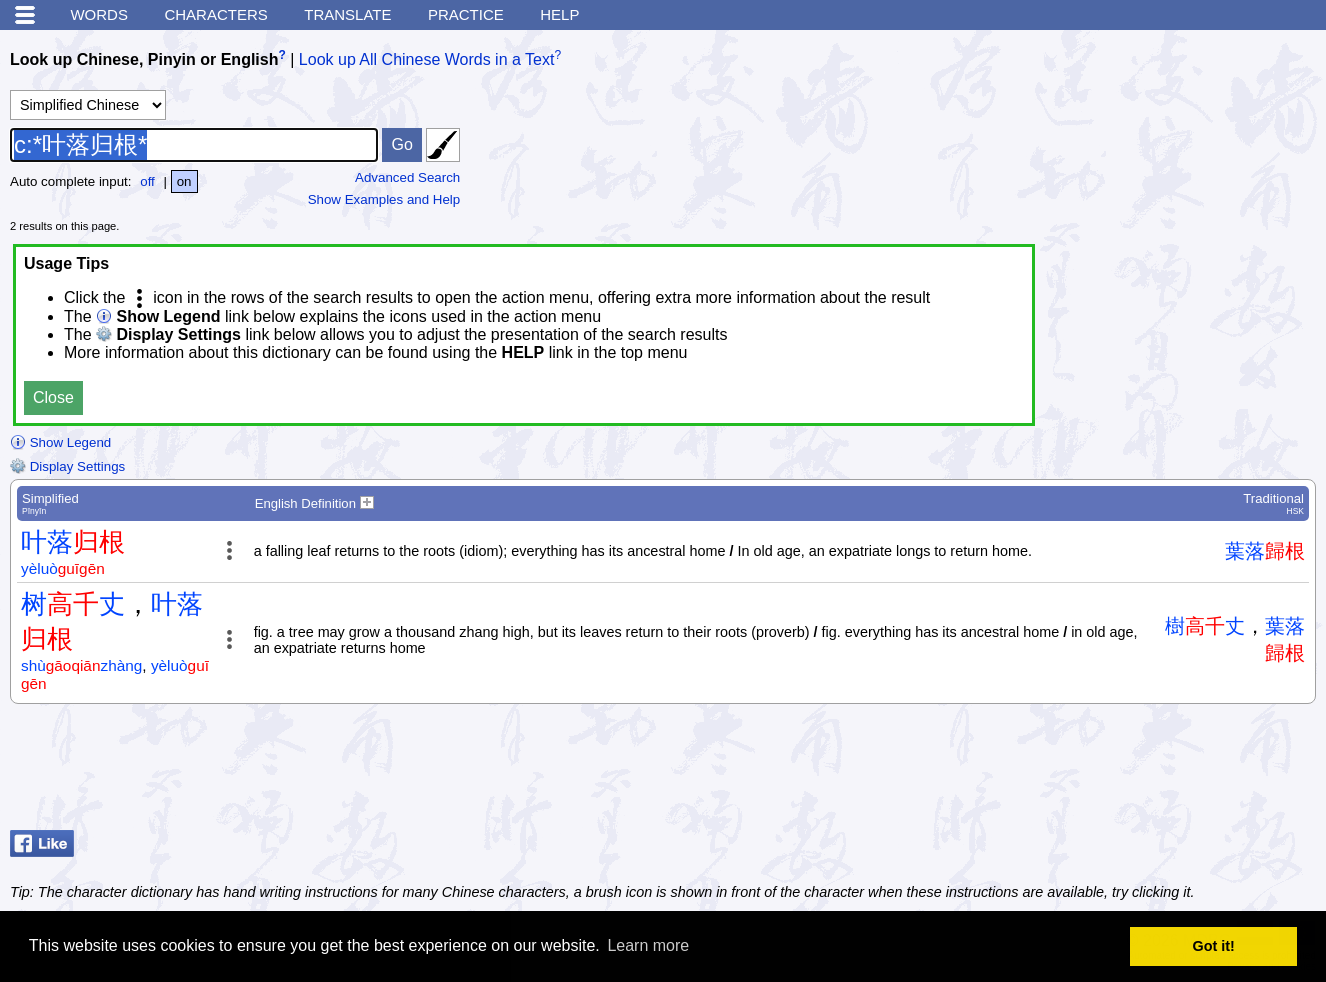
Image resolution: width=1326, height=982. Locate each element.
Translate (347, 14)
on (184, 181)
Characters (215, 14)
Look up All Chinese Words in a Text (427, 59)
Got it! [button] (1214, 946)
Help (559, 14)
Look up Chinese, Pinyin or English (144, 59)
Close (53, 397)
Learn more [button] (648, 945)
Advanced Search (407, 177)
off (147, 181)
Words (99, 14)
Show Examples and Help (384, 199)
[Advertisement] (1156, 772)
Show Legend (60, 442)
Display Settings (67, 466)
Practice (466, 14)
